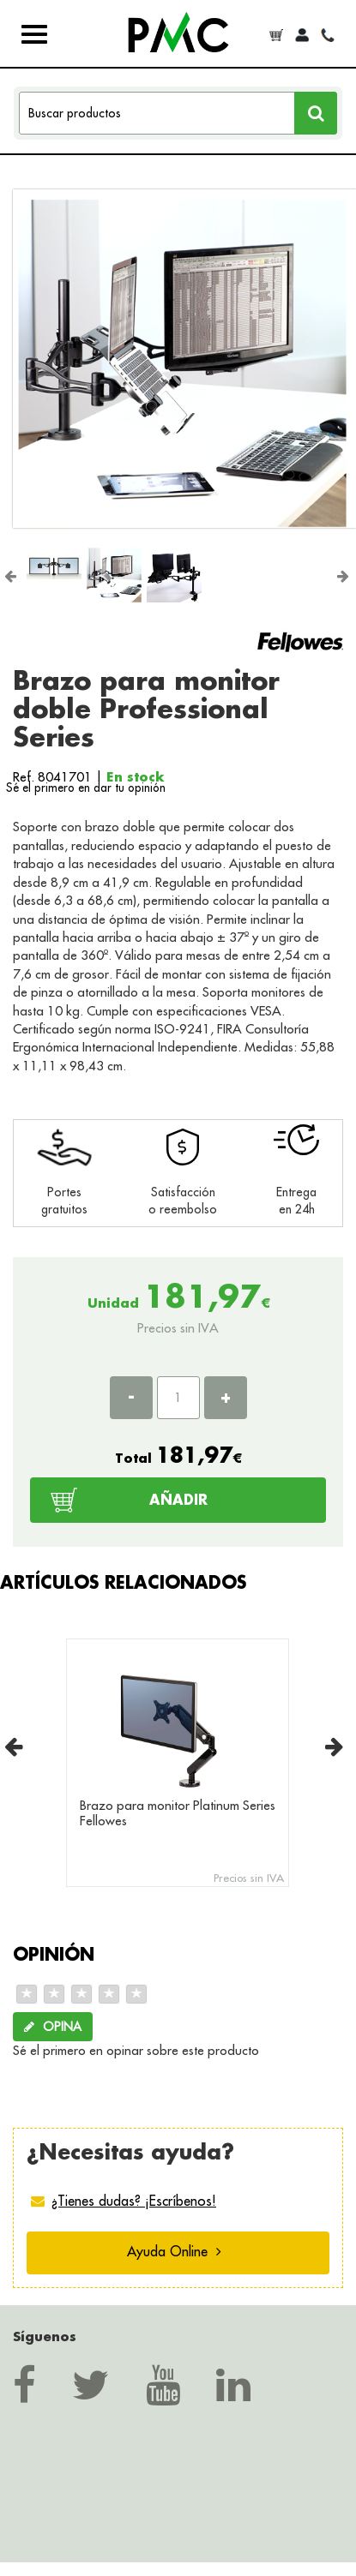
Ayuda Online (174, 2251)
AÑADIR (178, 1499)
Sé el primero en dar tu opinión (86, 787)
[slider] (81, 1994)
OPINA (52, 2026)
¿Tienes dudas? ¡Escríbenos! (133, 2200)
